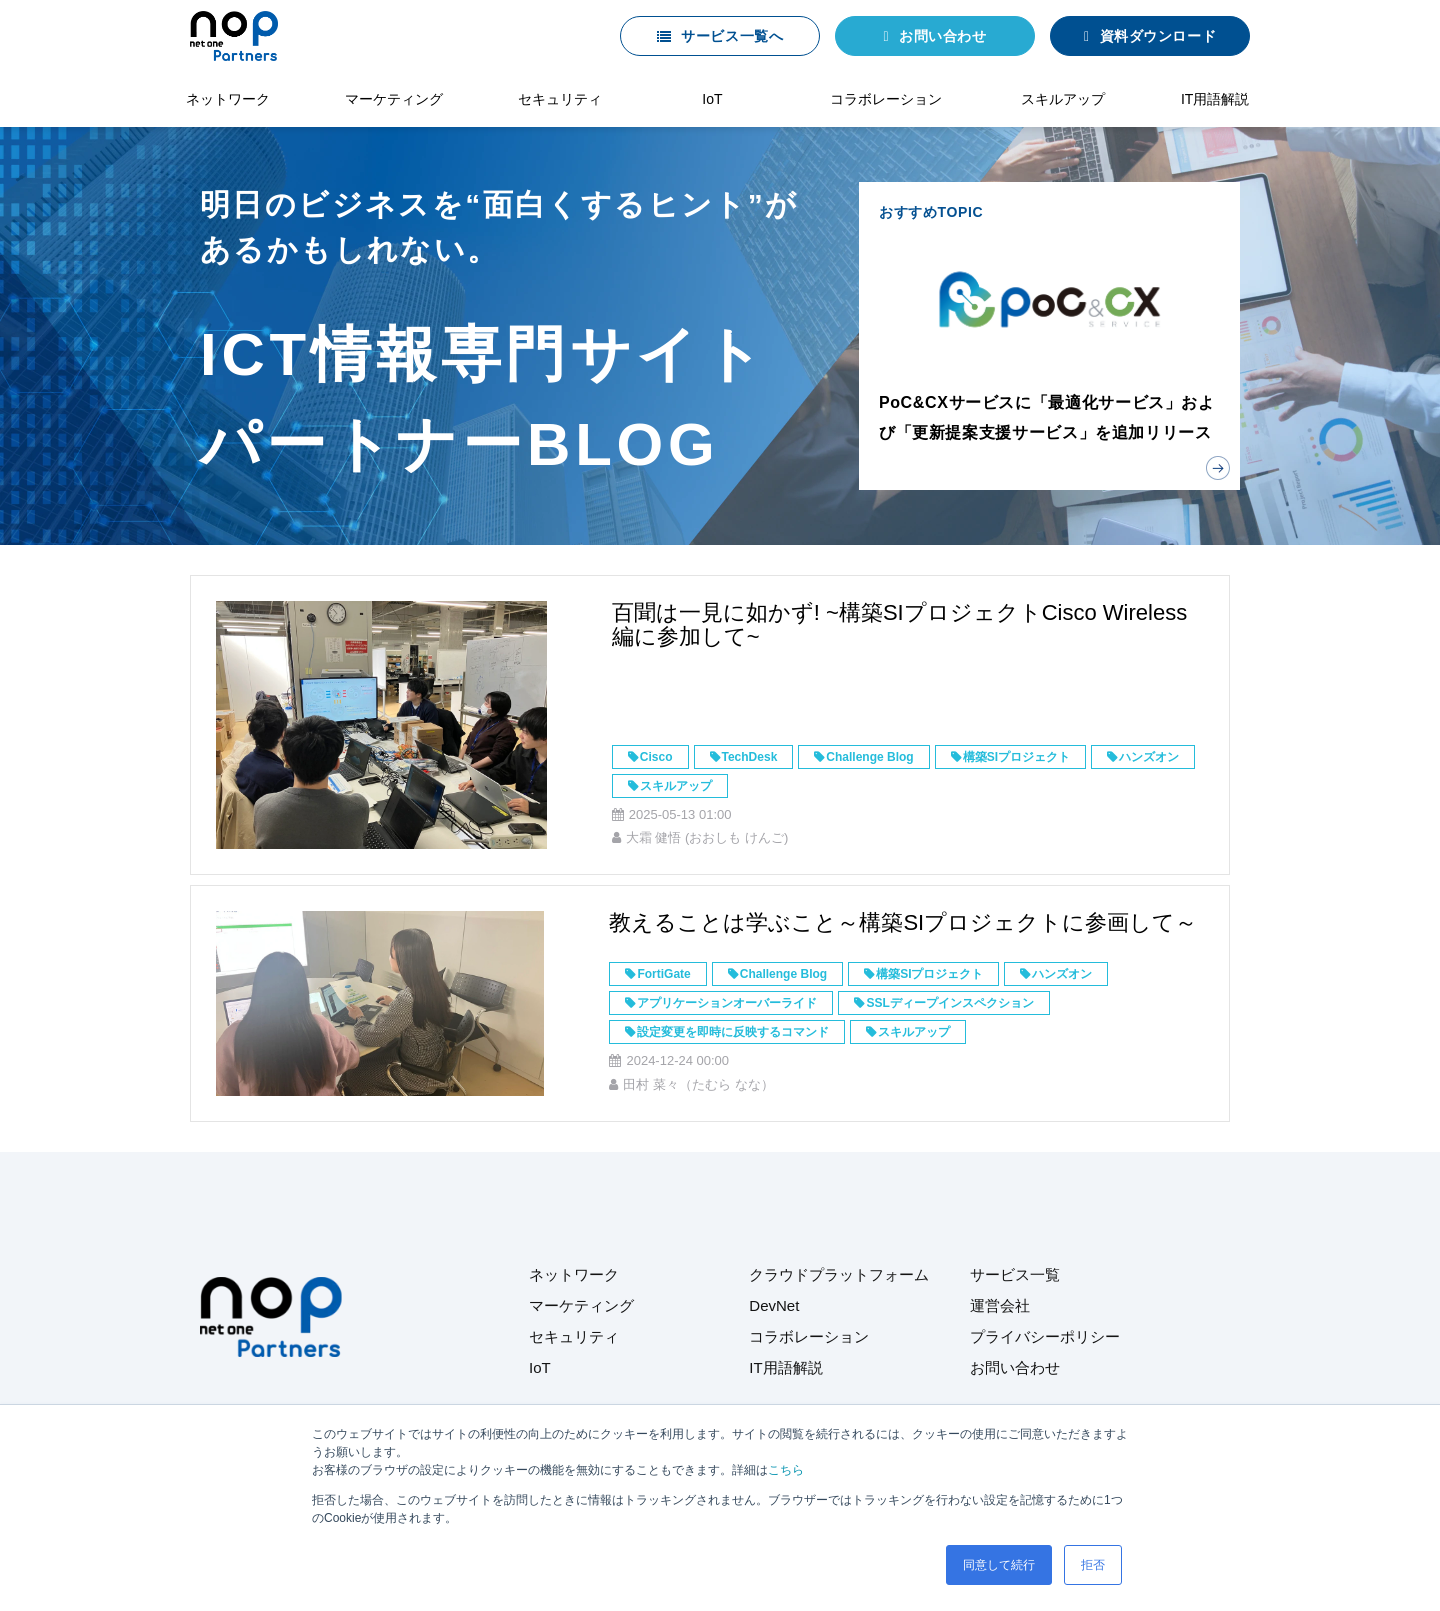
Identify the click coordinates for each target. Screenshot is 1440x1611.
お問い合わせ (942, 36)
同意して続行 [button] (999, 1565)
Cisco (656, 757)
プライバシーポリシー (1045, 1336)
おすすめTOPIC (1049, 336)
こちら (786, 1470)
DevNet (774, 1305)
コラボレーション (886, 99)
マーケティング (394, 99)
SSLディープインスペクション (949, 1003)
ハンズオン (1149, 757)
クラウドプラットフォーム (839, 1274)
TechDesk (750, 757)
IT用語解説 (1215, 99)
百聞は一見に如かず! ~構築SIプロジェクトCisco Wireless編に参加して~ (899, 624)
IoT (712, 99)
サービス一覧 (1015, 1274)
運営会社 (1000, 1305)
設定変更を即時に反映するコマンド (733, 1032)
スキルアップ (1063, 99)
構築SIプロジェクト (1016, 757)
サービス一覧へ (732, 36)
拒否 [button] (1093, 1565)
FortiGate (663, 974)
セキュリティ (560, 99)
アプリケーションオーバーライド (727, 1003)
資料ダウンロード (1158, 36)
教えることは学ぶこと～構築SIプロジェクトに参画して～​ (903, 922)
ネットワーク (228, 99)
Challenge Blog (869, 757)
